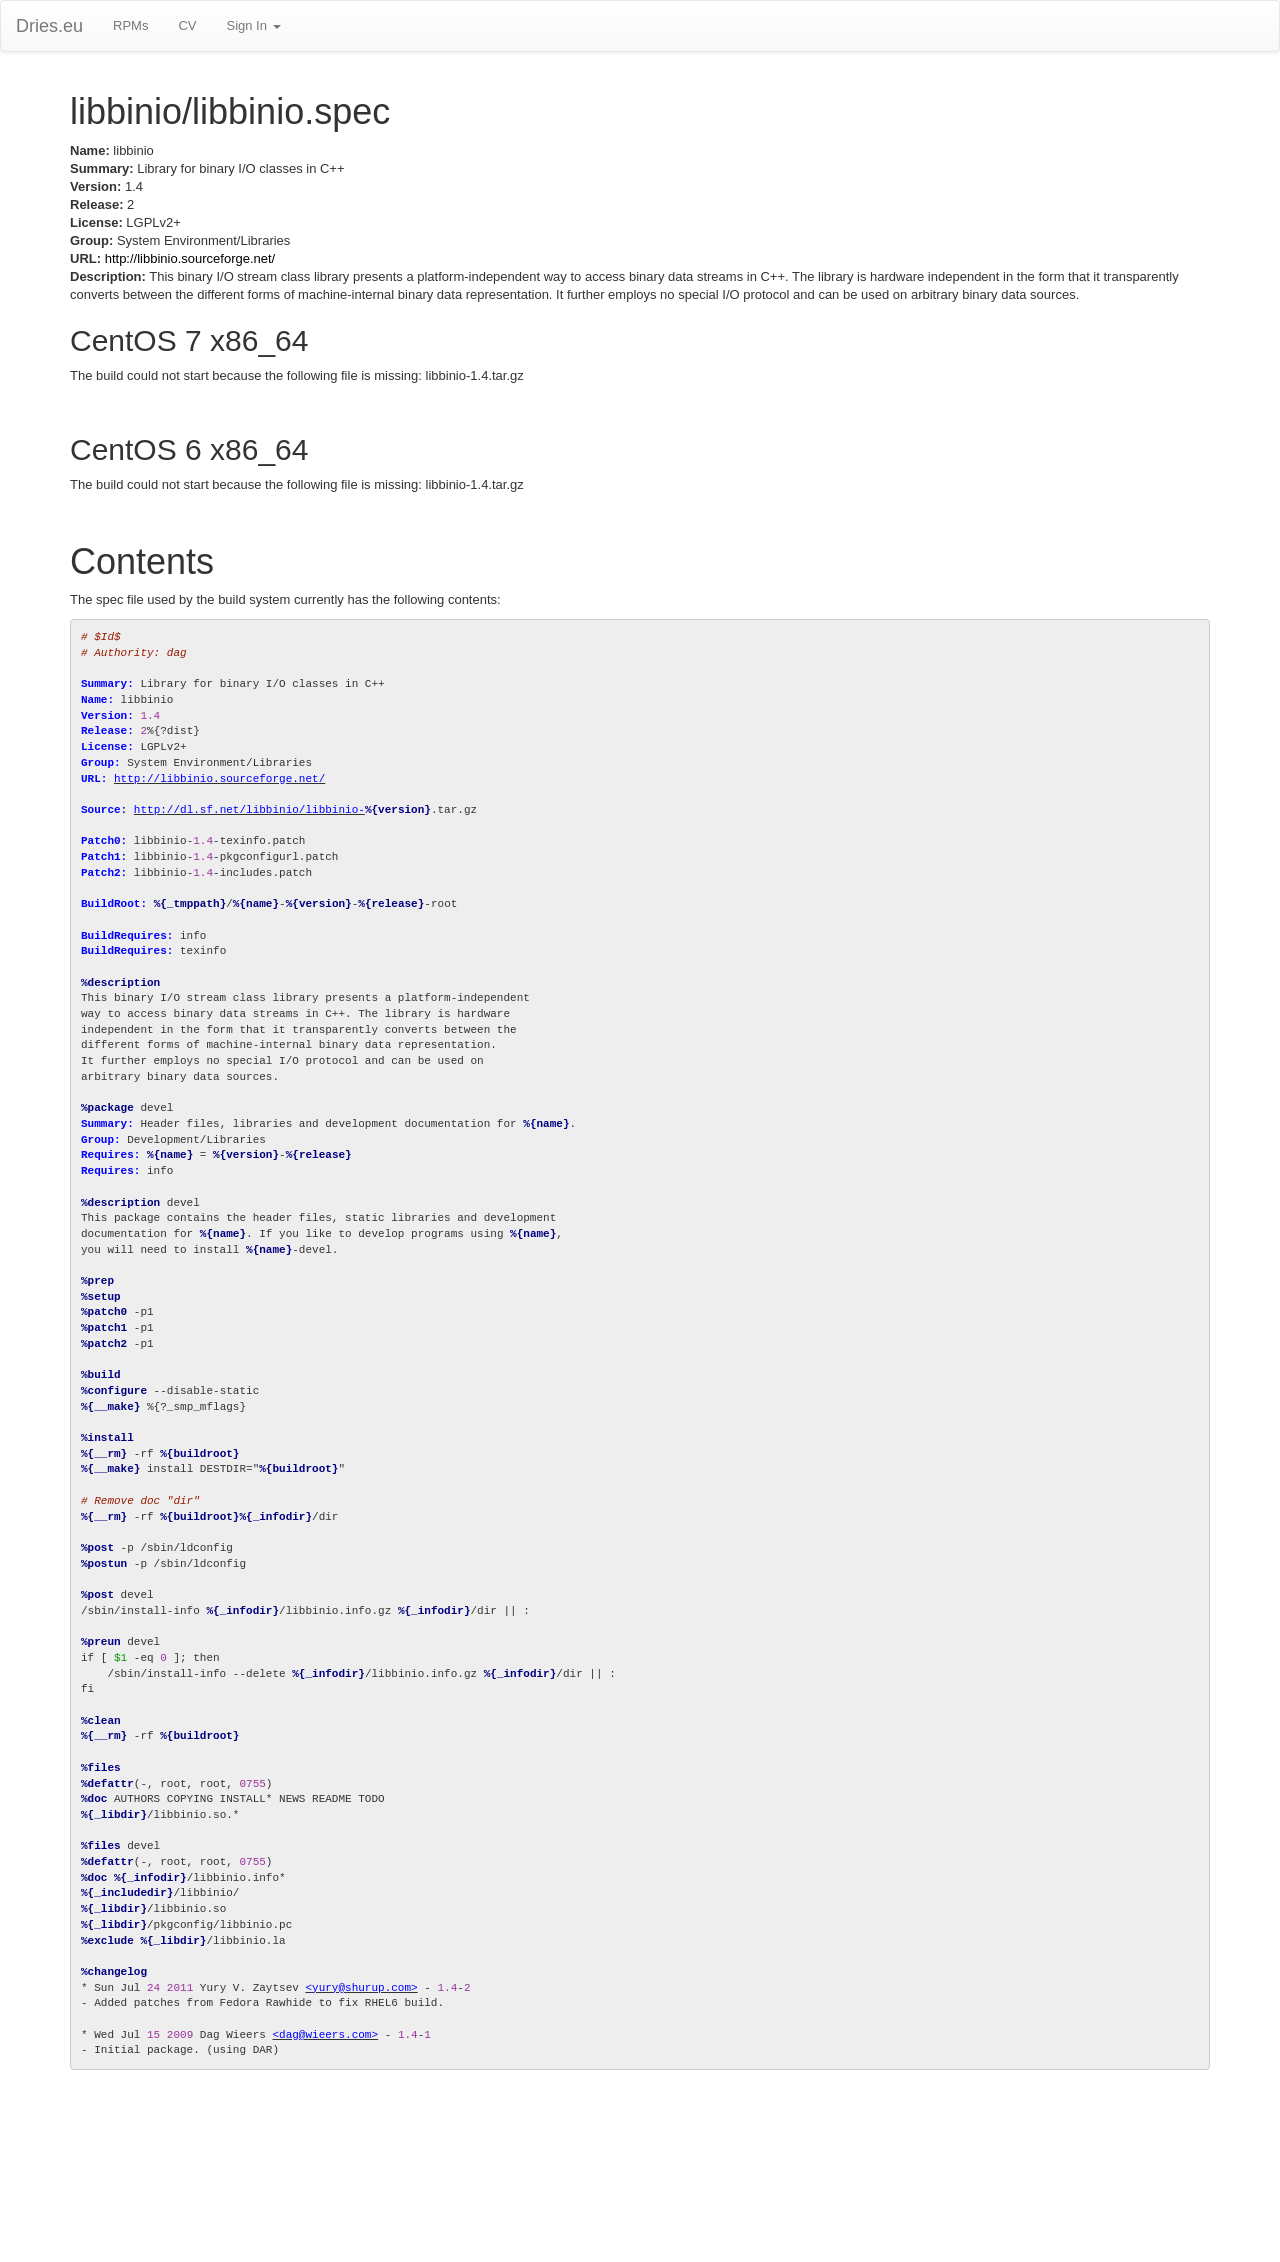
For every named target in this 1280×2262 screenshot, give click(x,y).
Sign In (253, 25)
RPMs (130, 25)
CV (187, 25)
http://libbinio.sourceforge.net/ (190, 258)
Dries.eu (49, 26)
